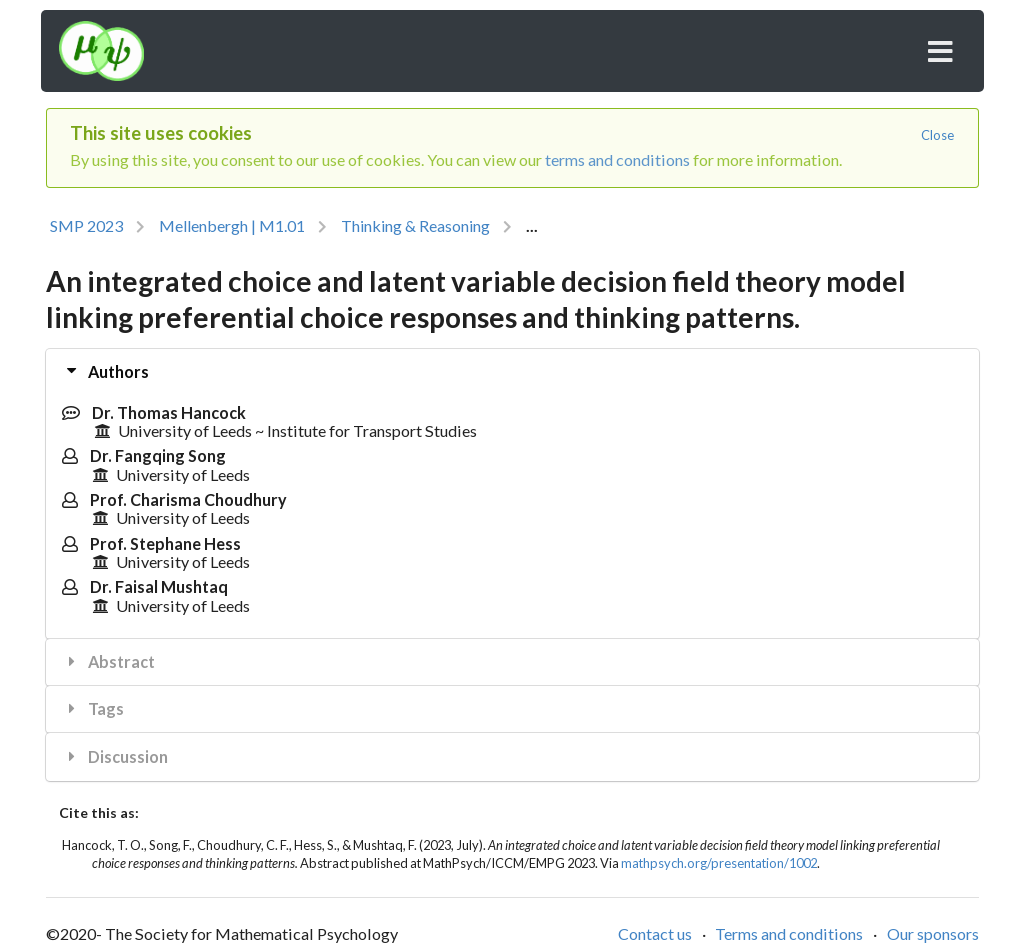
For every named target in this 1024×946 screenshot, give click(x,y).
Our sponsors (933, 933)
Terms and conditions (789, 933)
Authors (107, 371)
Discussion (115, 756)
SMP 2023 (86, 225)
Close (937, 135)
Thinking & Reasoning (415, 225)
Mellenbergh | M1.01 (232, 225)
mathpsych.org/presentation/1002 (719, 863)
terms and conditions (617, 159)
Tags (93, 708)
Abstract (109, 661)
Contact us (655, 933)
